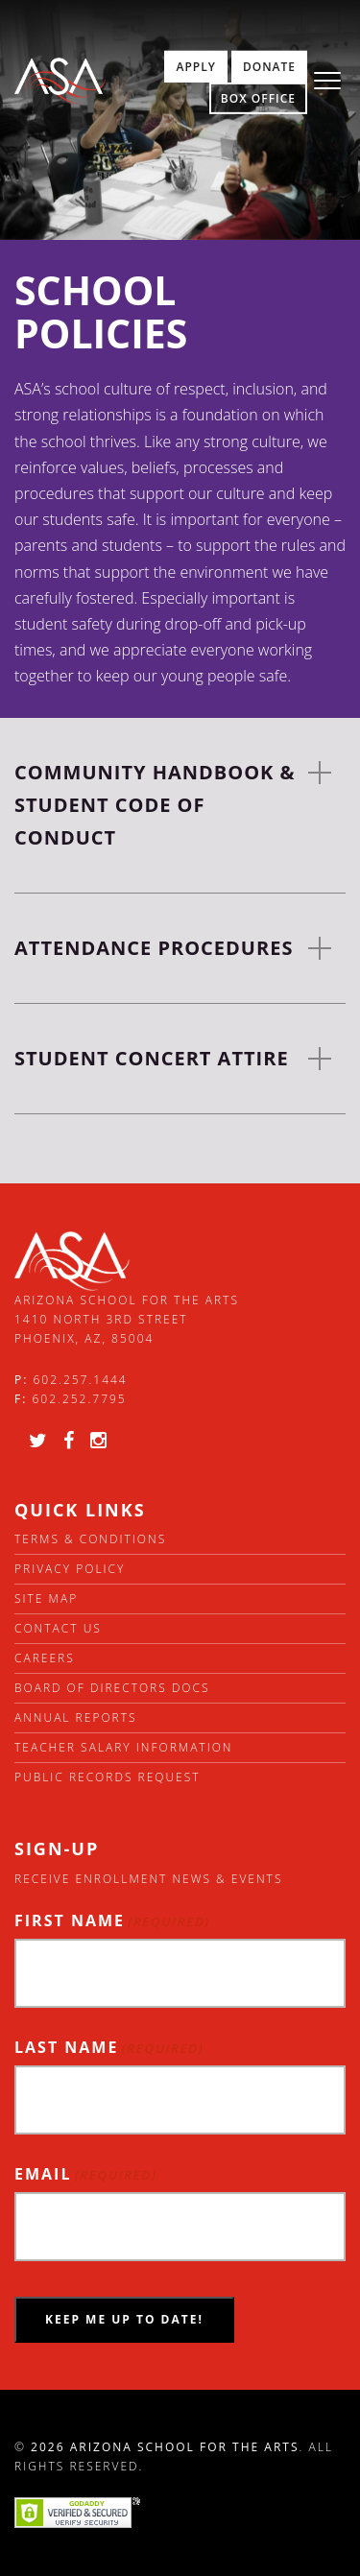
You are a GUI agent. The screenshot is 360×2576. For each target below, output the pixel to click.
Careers (44, 1658)
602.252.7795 (79, 1399)
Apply (195, 67)
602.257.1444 (81, 1379)
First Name (112, 1921)
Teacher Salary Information (123, 1747)
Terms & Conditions (90, 1539)
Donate (269, 67)
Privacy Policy (69, 1569)
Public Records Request (107, 1777)
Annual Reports (75, 1717)
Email (85, 2174)
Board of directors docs (112, 1688)
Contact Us (58, 1628)
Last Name (109, 2048)
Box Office (258, 98)
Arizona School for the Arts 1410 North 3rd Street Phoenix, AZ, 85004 (126, 1320)
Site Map (46, 1598)
